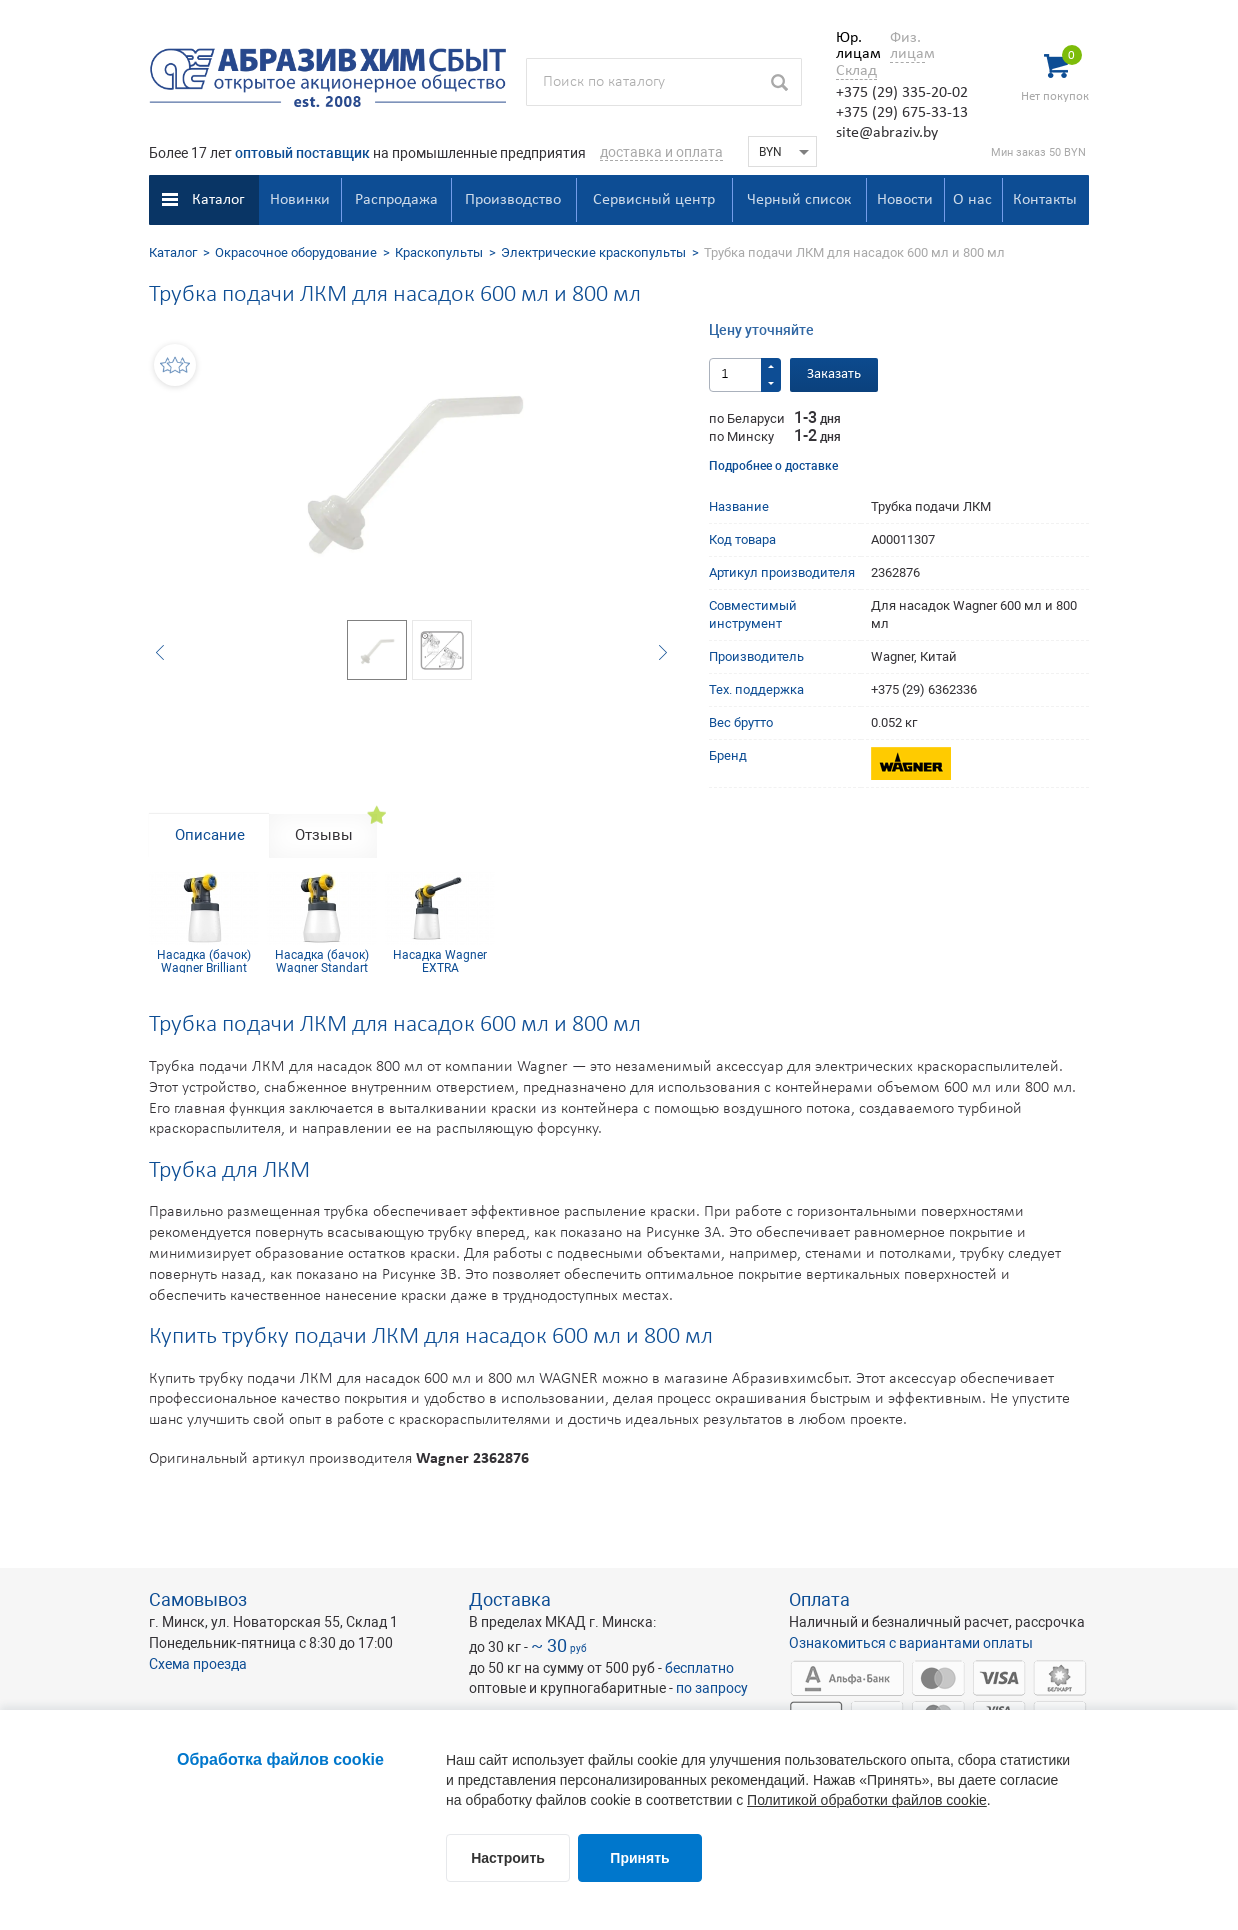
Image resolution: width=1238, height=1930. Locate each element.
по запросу (712, 1688)
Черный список (799, 200)
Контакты (1045, 200)
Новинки (300, 200)
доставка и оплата (661, 152)
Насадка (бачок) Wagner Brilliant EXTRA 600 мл (204, 961)
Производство (513, 200)
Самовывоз (198, 1599)
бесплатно (699, 1668)
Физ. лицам (907, 46)
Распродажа (396, 200)
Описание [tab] (210, 835)
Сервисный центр (654, 200)
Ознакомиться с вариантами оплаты (911, 1643)
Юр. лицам (853, 46)
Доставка (510, 1599)
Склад (856, 71)
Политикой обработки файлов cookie (867, 1800)
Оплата (819, 1599)
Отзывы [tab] (324, 835)
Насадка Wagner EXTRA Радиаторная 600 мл (440, 961)
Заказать (834, 374)
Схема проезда (198, 1664)
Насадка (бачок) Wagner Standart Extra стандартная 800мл (322, 961)
